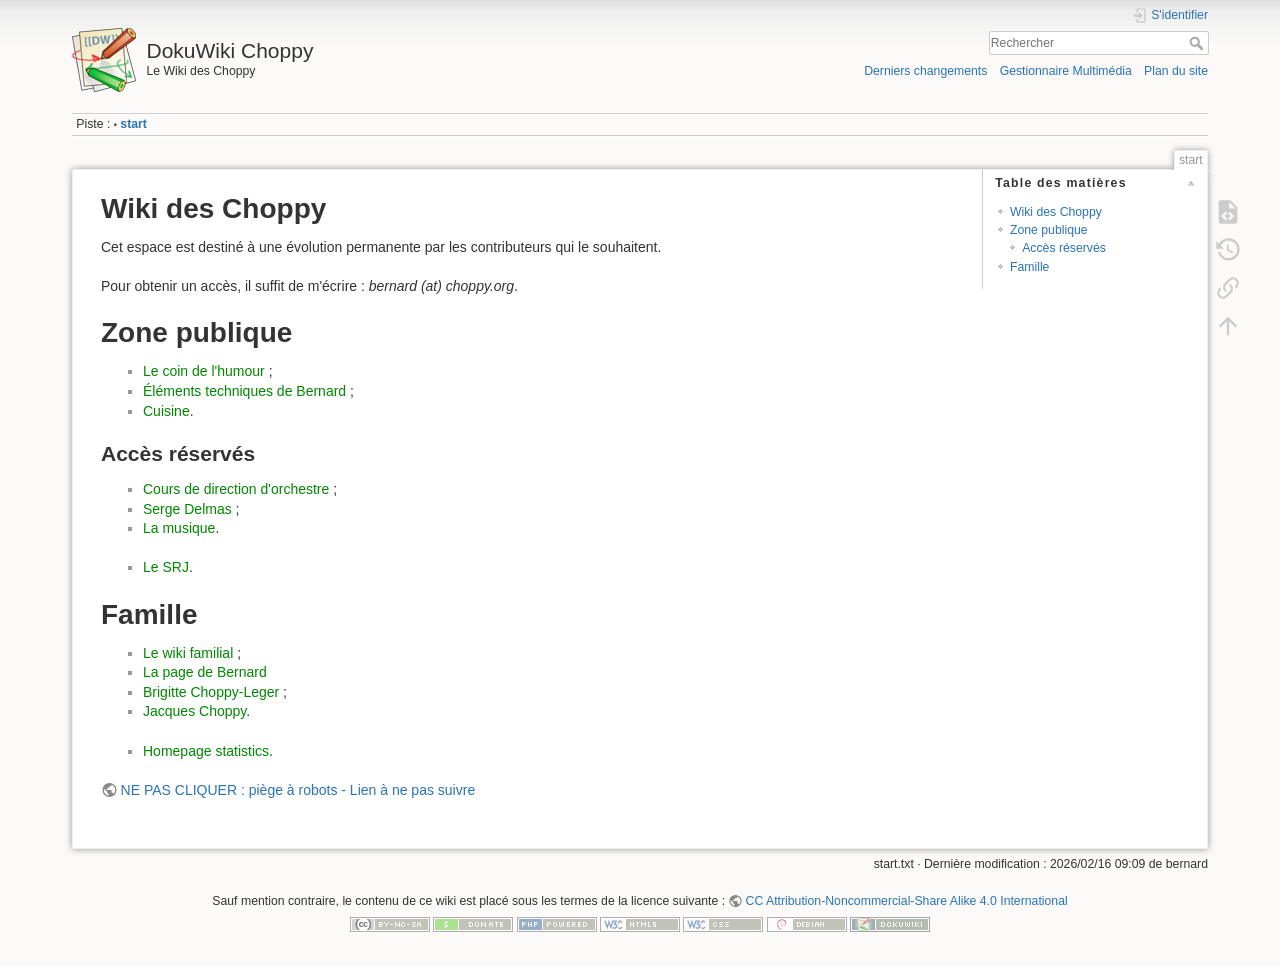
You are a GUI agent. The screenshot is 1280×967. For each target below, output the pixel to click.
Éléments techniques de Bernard (244, 391)
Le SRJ (166, 567)
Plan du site (1176, 71)
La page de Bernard (205, 672)
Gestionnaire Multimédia (1066, 71)
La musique (179, 528)
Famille (1029, 267)
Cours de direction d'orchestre (236, 489)
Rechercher (1198, 43)
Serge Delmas (187, 509)
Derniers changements (925, 71)
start (133, 124)
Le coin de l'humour (204, 371)
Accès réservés (1064, 248)
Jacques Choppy (194, 711)
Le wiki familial (188, 653)
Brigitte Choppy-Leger (211, 692)
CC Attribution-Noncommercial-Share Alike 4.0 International (907, 901)
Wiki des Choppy (1056, 212)
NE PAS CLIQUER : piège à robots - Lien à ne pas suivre (298, 790)
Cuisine (166, 411)
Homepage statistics (206, 751)
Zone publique (1049, 230)
